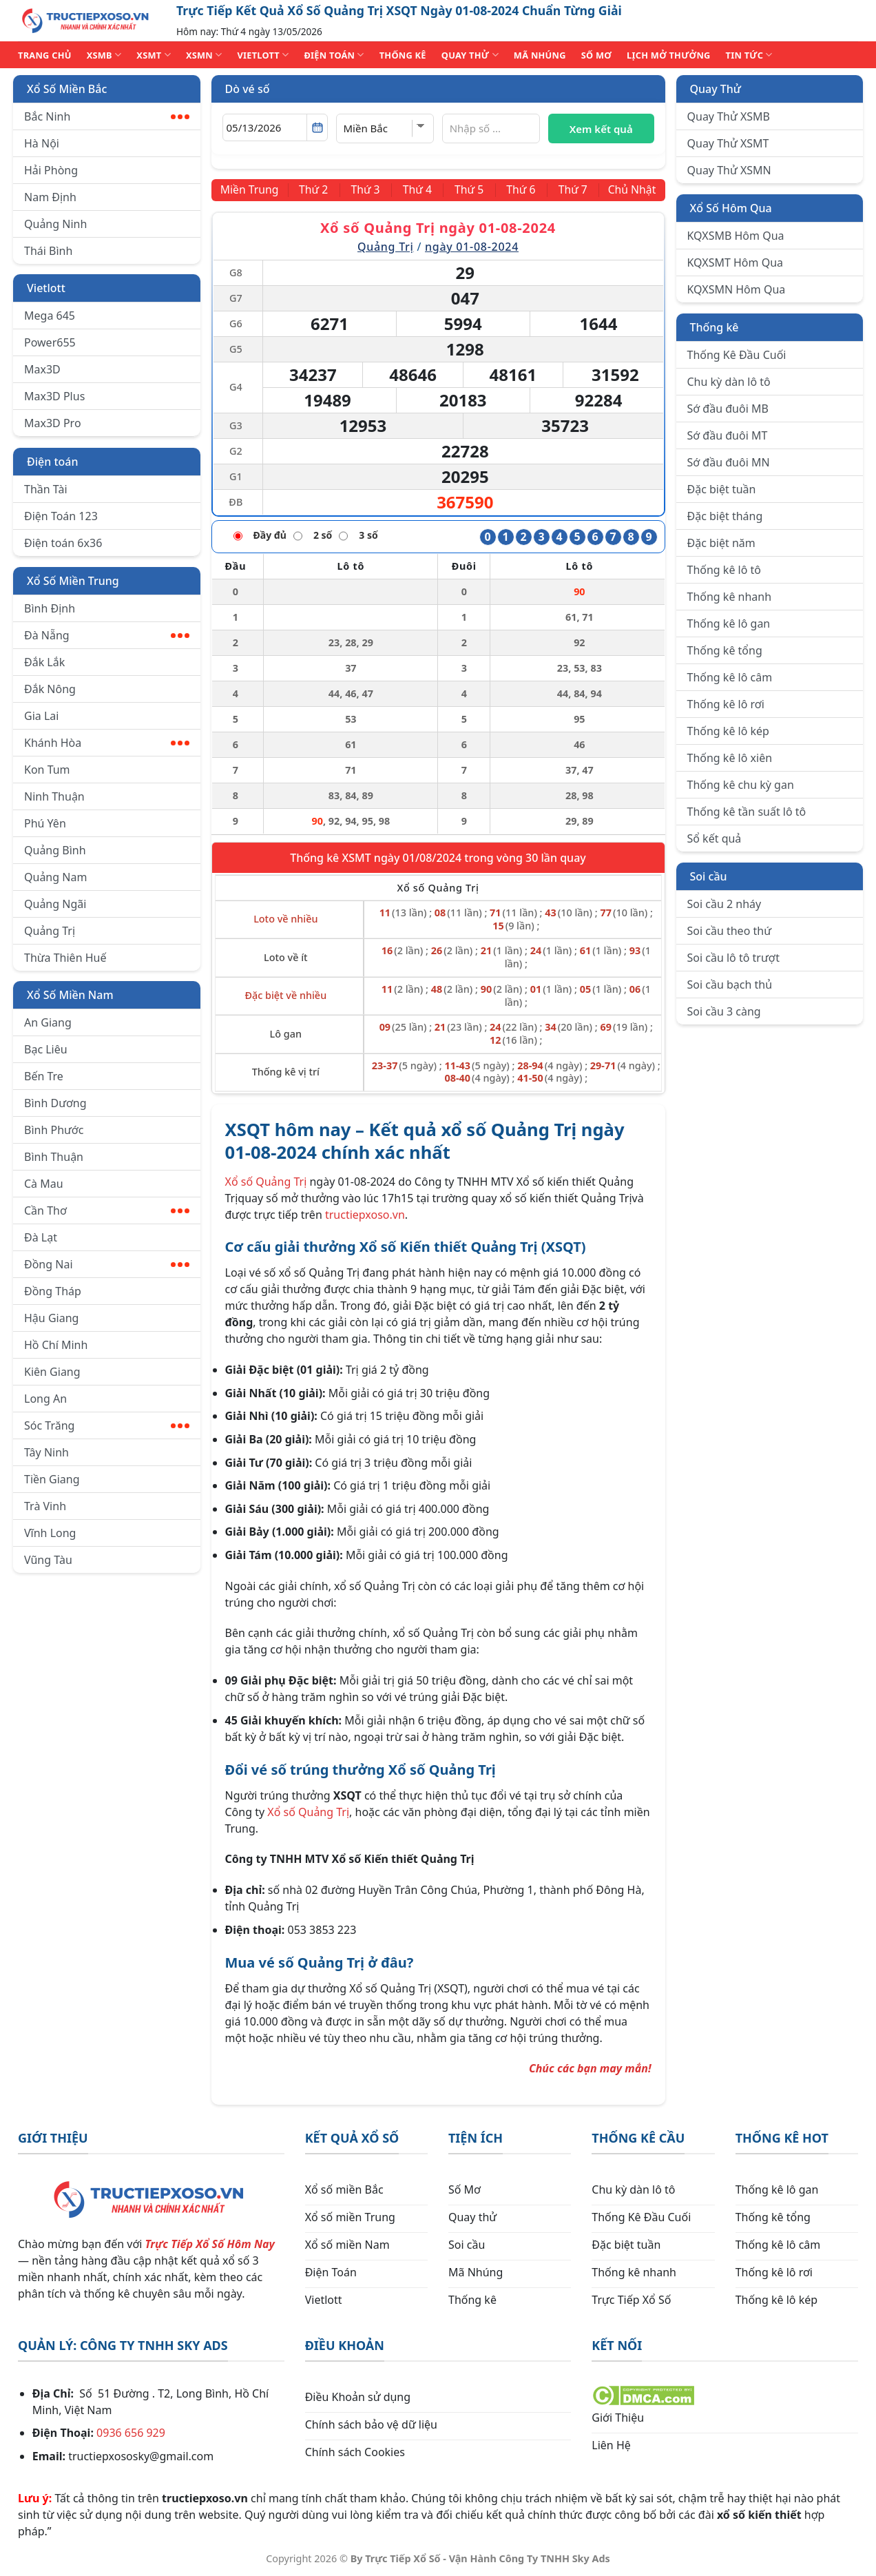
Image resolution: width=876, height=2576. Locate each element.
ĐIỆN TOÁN (334, 54)
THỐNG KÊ (402, 55)
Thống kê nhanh (729, 596)
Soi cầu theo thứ (729, 930)
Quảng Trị (49, 930)
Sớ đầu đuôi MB (728, 408)
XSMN (204, 54)
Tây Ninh (46, 1452)
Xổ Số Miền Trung (73, 580)
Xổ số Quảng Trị (266, 1180)
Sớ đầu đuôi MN (728, 462)
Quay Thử (716, 88)
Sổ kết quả (714, 838)
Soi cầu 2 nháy (724, 903)
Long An (45, 1398)
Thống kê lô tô (724, 569)
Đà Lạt (40, 1237)
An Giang (48, 1022)
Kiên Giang (52, 1371)
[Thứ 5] (469, 190)
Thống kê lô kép (728, 731)
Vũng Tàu (48, 1559)
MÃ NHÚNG (540, 55)
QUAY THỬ (470, 54)
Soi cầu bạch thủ (730, 984)
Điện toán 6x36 (63, 542)
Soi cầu (708, 876)
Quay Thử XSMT (728, 143)
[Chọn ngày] (275, 127)
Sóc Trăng (106, 1425)
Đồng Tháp (52, 1291)
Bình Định (49, 608)
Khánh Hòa (106, 742)
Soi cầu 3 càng (724, 1011)
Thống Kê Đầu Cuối (736, 354)
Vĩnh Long (50, 1533)
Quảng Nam (55, 877)
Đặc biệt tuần (721, 489)
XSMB (104, 54)
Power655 (50, 342)
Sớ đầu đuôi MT (727, 435)
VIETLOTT (263, 54)
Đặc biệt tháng (725, 516)
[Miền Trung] (250, 190)
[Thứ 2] (315, 190)
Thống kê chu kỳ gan (740, 784)
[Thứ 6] (519, 190)
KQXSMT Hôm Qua (735, 262)
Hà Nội (41, 143)
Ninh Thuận (54, 796)
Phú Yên (45, 823)
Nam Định (50, 197)
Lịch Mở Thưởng (669, 55)
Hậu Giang (51, 1318)
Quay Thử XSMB (728, 116)
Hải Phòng (51, 170)
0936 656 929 (130, 2432)
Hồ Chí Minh (55, 1344)
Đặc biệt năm (721, 542)
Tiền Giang (52, 1479)
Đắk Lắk (44, 662)
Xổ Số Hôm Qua (731, 208)
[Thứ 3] (366, 190)
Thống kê (714, 327)
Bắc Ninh (106, 116)
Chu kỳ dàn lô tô (729, 381)
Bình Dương (55, 1103)
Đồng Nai (106, 1264)
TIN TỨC (749, 54)
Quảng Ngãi (55, 903)
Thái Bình (48, 250)
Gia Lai (41, 715)
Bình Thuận (53, 1156)
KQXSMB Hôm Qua (735, 235)
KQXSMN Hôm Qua (736, 289)
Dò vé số (247, 88)
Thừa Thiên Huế (65, 957)
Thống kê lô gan (729, 623)
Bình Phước (53, 1129)
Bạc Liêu (45, 1049)
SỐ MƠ (596, 55)
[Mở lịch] (317, 127)
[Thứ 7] (570, 190)
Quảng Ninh (55, 223)
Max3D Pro (52, 423)
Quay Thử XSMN (729, 170)
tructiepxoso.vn (365, 1214)
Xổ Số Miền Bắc (67, 88)
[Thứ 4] (417, 190)
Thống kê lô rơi (725, 704)
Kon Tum (47, 769)
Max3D (42, 369)
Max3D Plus (54, 396)
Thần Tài (45, 489)
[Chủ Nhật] (631, 190)
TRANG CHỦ (45, 55)
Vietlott (46, 288)
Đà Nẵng (106, 635)
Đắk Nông (50, 689)
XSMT (153, 54)
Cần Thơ (106, 1210)
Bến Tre (43, 1076)
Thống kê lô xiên (730, 757)
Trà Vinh (45, 1506)
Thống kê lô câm (730, 677)
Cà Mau (43, 1183)
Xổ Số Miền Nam (70, 994)
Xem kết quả (601, 129)
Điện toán (52, 461)
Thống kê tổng (724, 650)
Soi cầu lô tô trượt (733, 957)
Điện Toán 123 (61, 516)
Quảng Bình (55, 850)
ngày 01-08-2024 (472, 246)
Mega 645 (49, 315)
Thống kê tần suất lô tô (746, 811)
